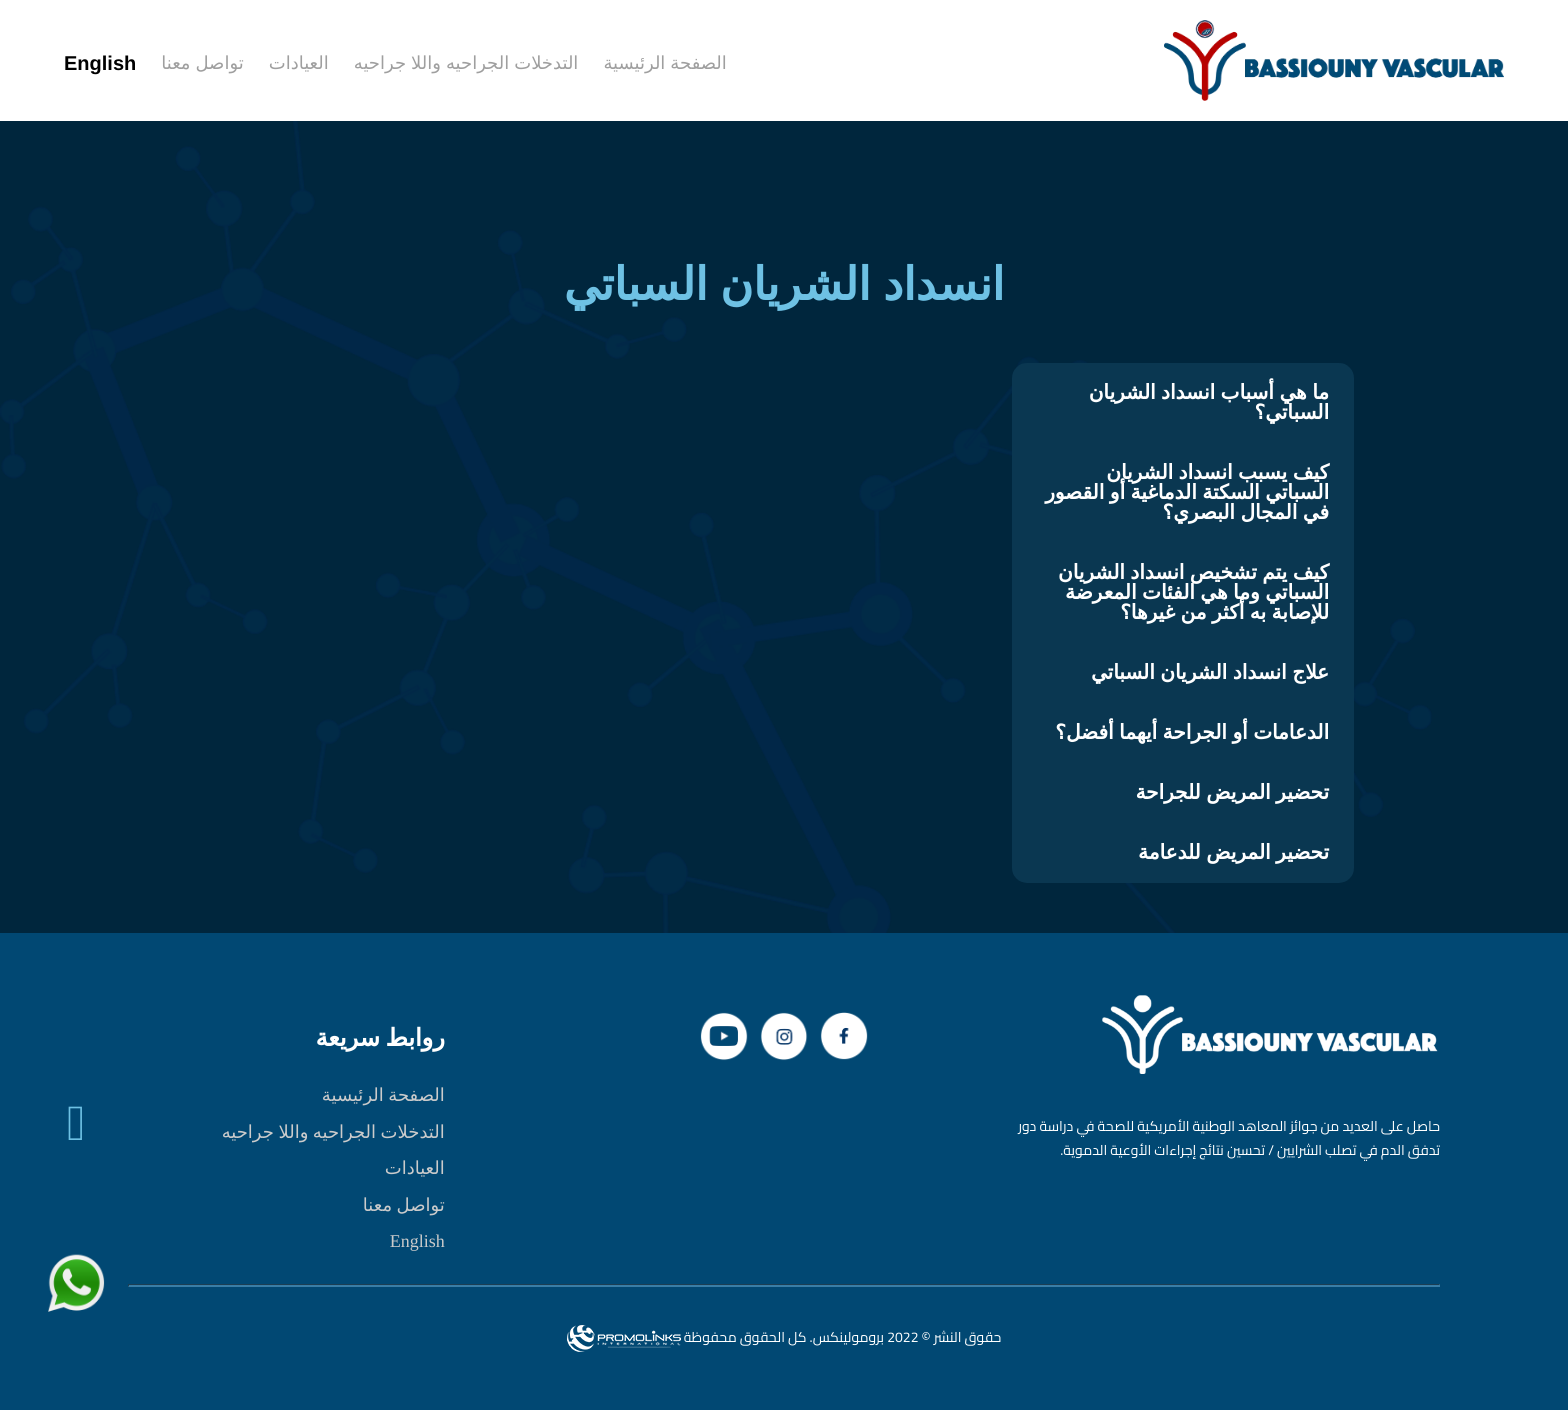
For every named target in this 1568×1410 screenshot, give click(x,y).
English (417, 1241)
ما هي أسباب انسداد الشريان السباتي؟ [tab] (1209, 403)
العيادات (415, 1168)
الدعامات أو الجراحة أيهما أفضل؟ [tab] (1192, 733)
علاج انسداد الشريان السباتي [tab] (1210, 673)
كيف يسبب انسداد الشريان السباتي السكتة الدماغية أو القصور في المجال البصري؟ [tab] (1187, 493)
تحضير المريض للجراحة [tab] (1232, 793)
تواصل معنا (404, 1205)
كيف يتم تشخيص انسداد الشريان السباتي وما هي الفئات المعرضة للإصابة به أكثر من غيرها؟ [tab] (1193, 593)
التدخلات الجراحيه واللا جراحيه (333, 1132)
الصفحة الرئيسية (383, 1095)
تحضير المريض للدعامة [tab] (1233, 853)
